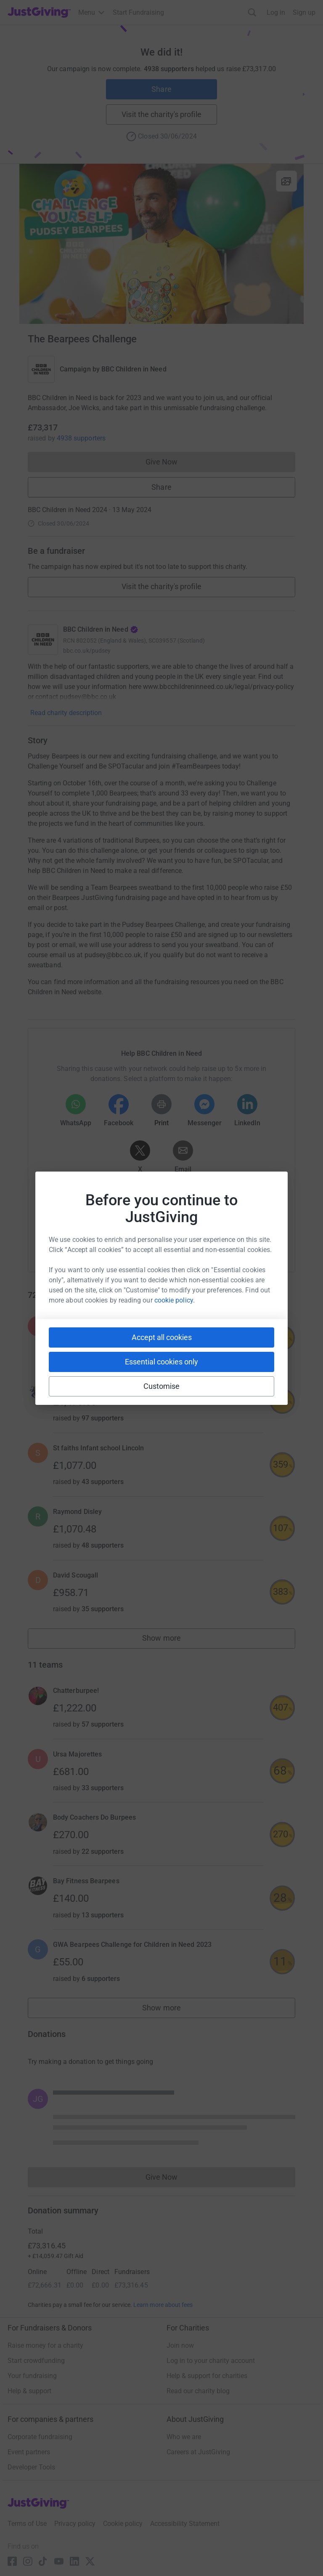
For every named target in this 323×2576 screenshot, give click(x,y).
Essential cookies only (161, 1361)
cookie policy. (174, 1300)
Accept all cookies (162, 1337)
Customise (161, 1386)
